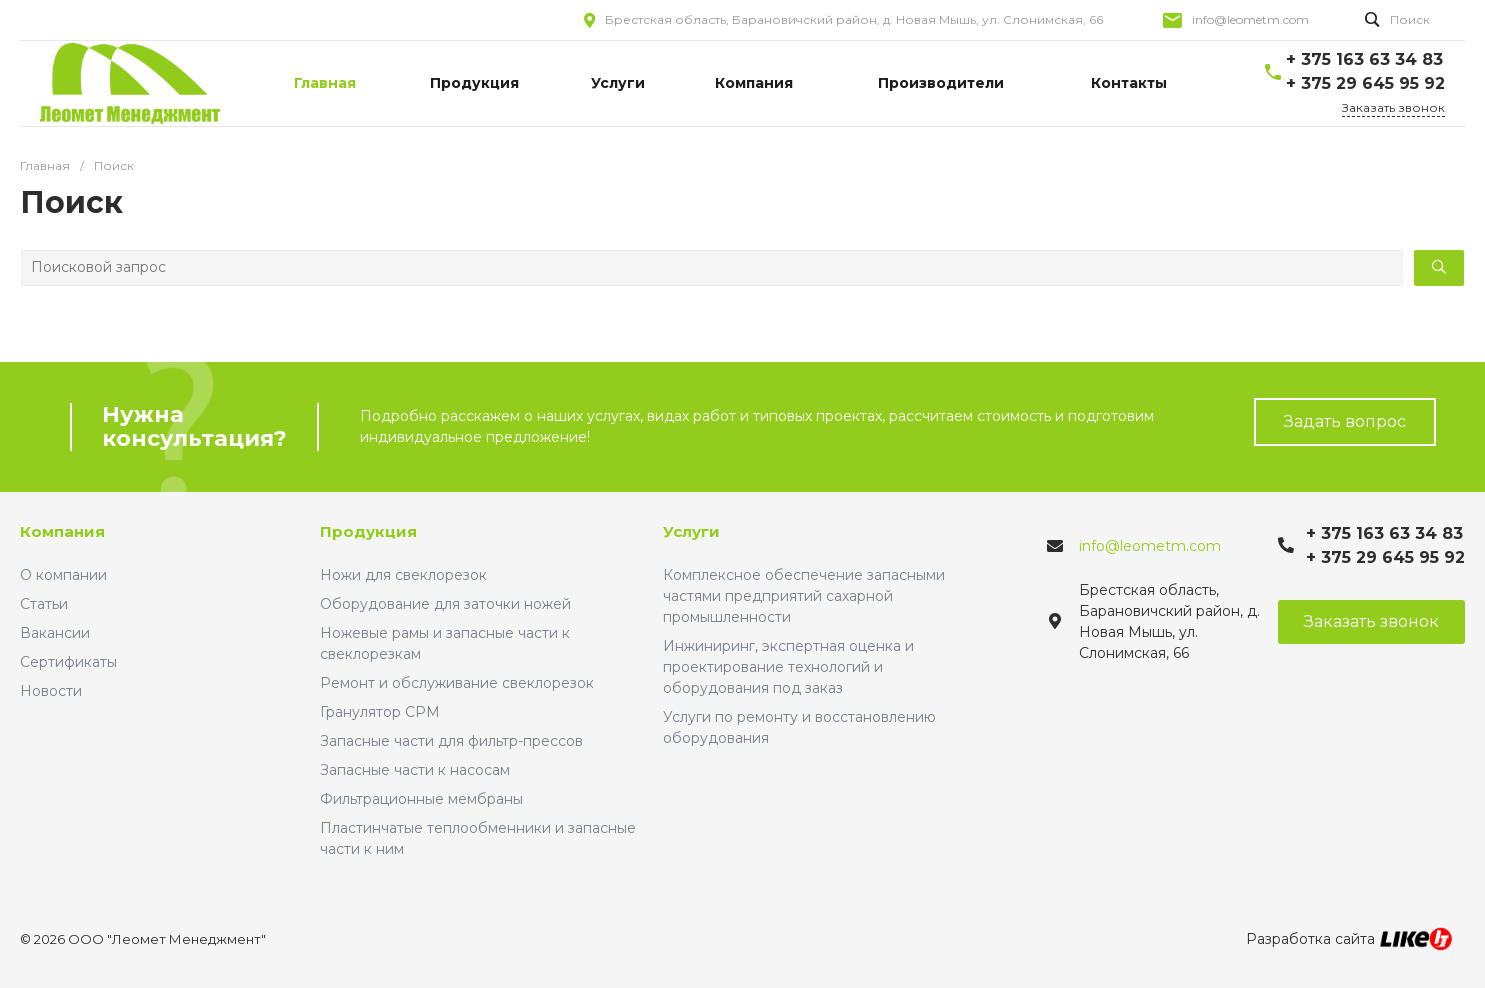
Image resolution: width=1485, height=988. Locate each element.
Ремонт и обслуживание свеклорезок (457, 683)
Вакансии (55, 633)
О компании (63, 575)
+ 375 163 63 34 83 (1364, 59)
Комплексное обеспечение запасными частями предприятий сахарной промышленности (804, 596)
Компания (62, 531)
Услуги (691, 531)
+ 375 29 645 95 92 (1365, 83)
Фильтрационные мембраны (421, 799)
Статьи (44, 604)
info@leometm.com (1250, 19)
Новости (51, 691)
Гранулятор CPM (380, 712)
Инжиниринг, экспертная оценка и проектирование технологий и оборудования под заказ (788, 667)
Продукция (368, 531)
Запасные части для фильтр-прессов (451, 741)
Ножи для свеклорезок (403, 575)
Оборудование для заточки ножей (445, 604)
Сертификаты (68, 662)
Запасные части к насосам (415, 770)
